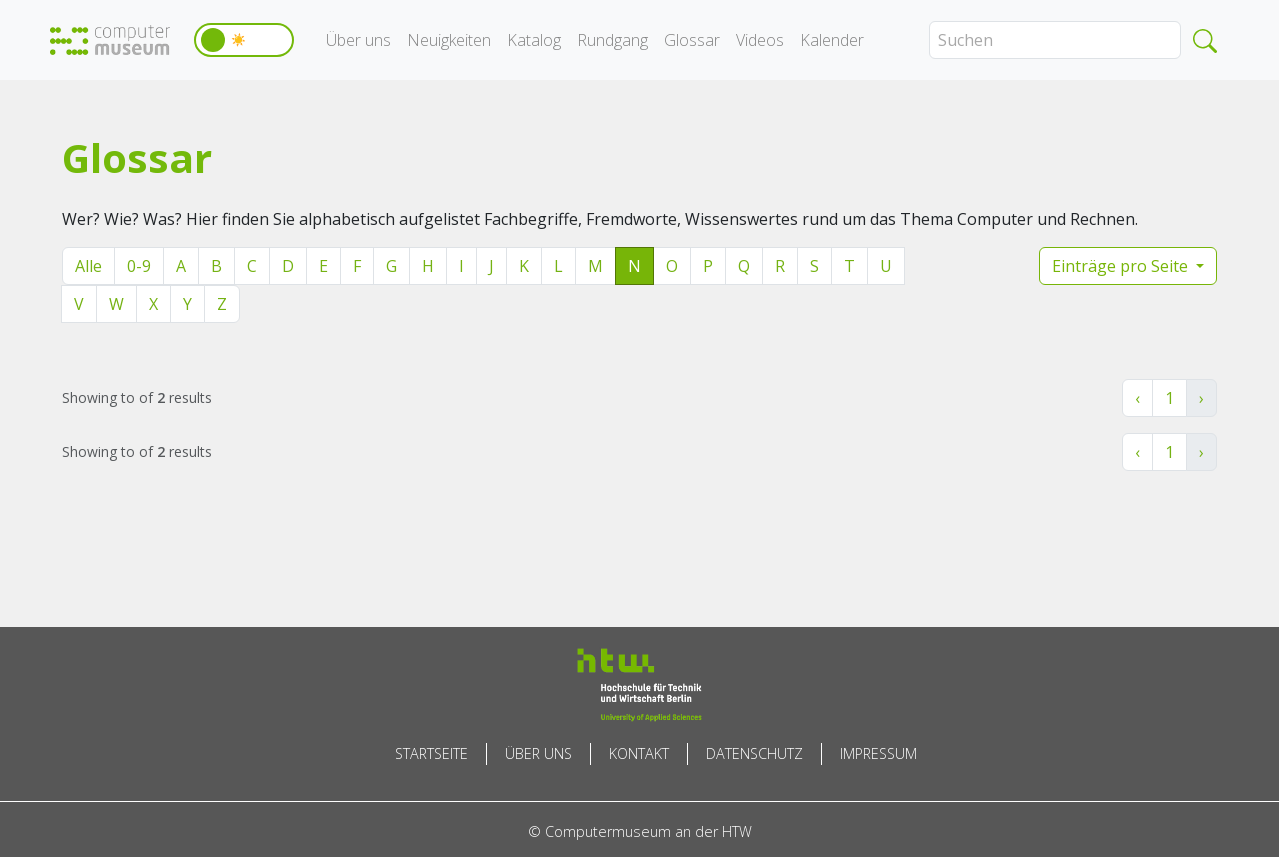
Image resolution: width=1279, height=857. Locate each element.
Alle (88, 266)
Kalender (832, 40)
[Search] (1055, 40)
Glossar (692, 40)
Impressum (878, 753)
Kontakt (639, 753)
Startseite (431, 753)
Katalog (534, 40)
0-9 (139, 266)
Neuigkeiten (449, 40)
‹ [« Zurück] (1137, 398)
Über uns (358, 40)
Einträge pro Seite (1122, 266)
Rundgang (612, 40)
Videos (760, 40)
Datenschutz (754, 753)
